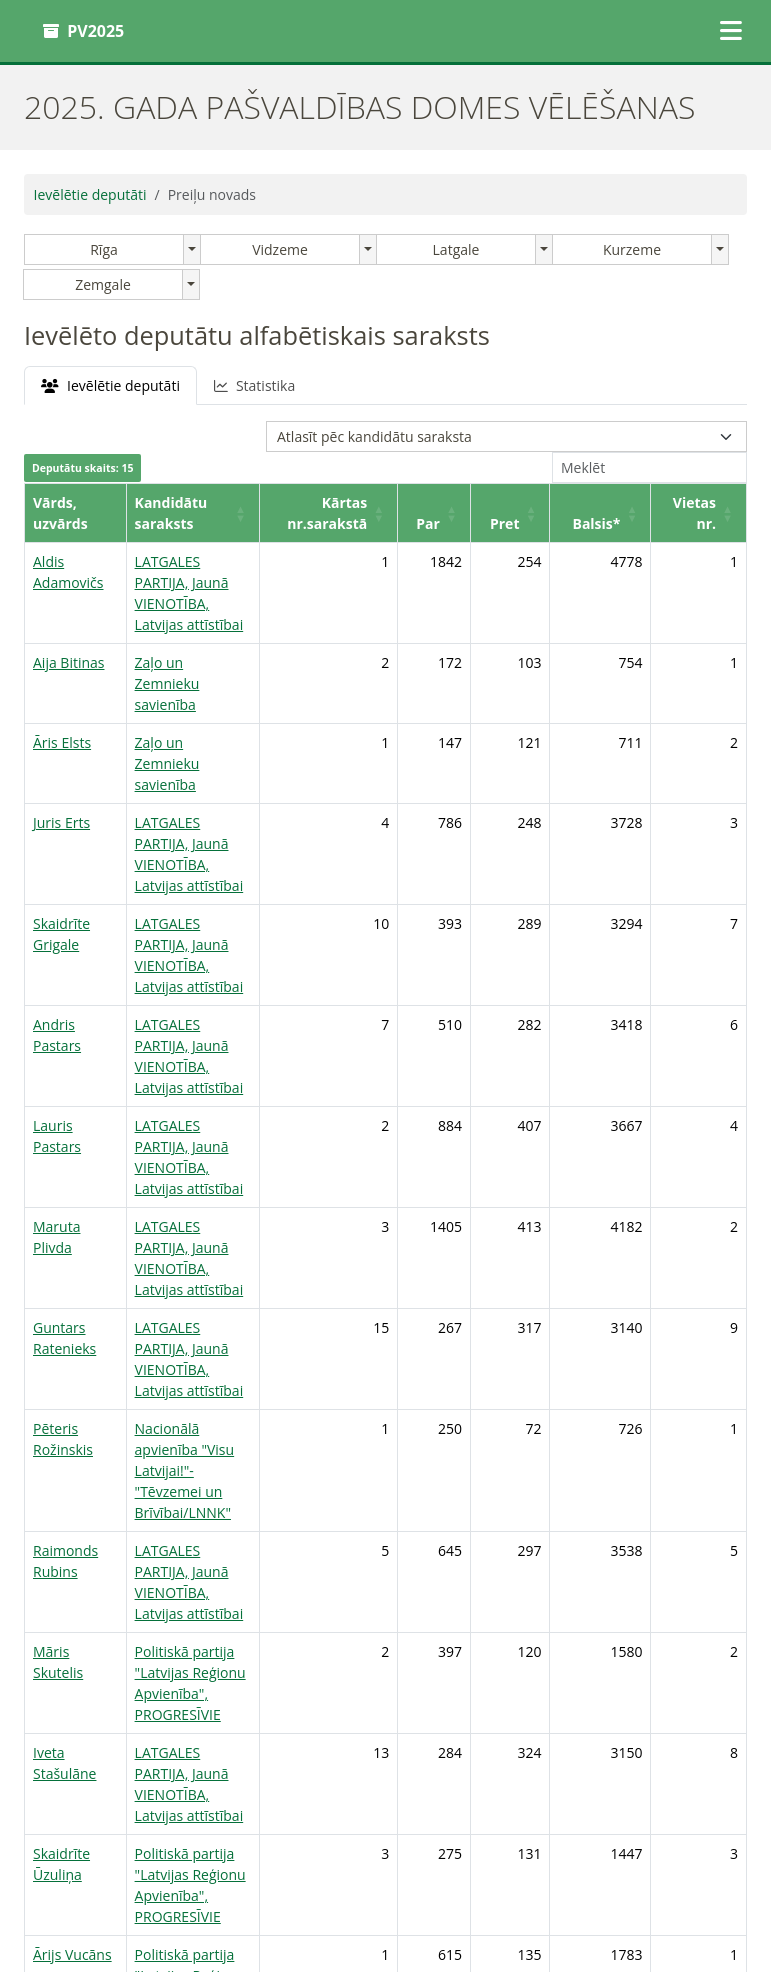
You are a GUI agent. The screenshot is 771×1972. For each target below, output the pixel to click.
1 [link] (669, 1720)
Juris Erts (61, 759)
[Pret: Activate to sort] (537, 513)
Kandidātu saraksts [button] (188, 523)
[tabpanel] (385, 1080)
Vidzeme (280, 249)
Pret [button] (526, 523)
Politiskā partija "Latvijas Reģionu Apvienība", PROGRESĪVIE (200, 1420)
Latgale (456, 249)
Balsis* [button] (604, 523)
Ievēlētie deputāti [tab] (110, 385)
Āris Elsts (62, 700)
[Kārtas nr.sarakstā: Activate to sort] (375, 513)
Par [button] (461, 523)
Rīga (104, 249)
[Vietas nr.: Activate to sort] (702, 513)
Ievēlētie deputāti (90, 194)
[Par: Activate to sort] (471, 513)
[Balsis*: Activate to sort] (614, 513)
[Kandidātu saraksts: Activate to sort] (210, 513)
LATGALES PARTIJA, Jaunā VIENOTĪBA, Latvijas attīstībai (202, 582)
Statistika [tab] (254, 385)
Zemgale (103, 284)
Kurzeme (632, 249)
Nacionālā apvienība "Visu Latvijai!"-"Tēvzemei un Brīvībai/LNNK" (205, 1260)
